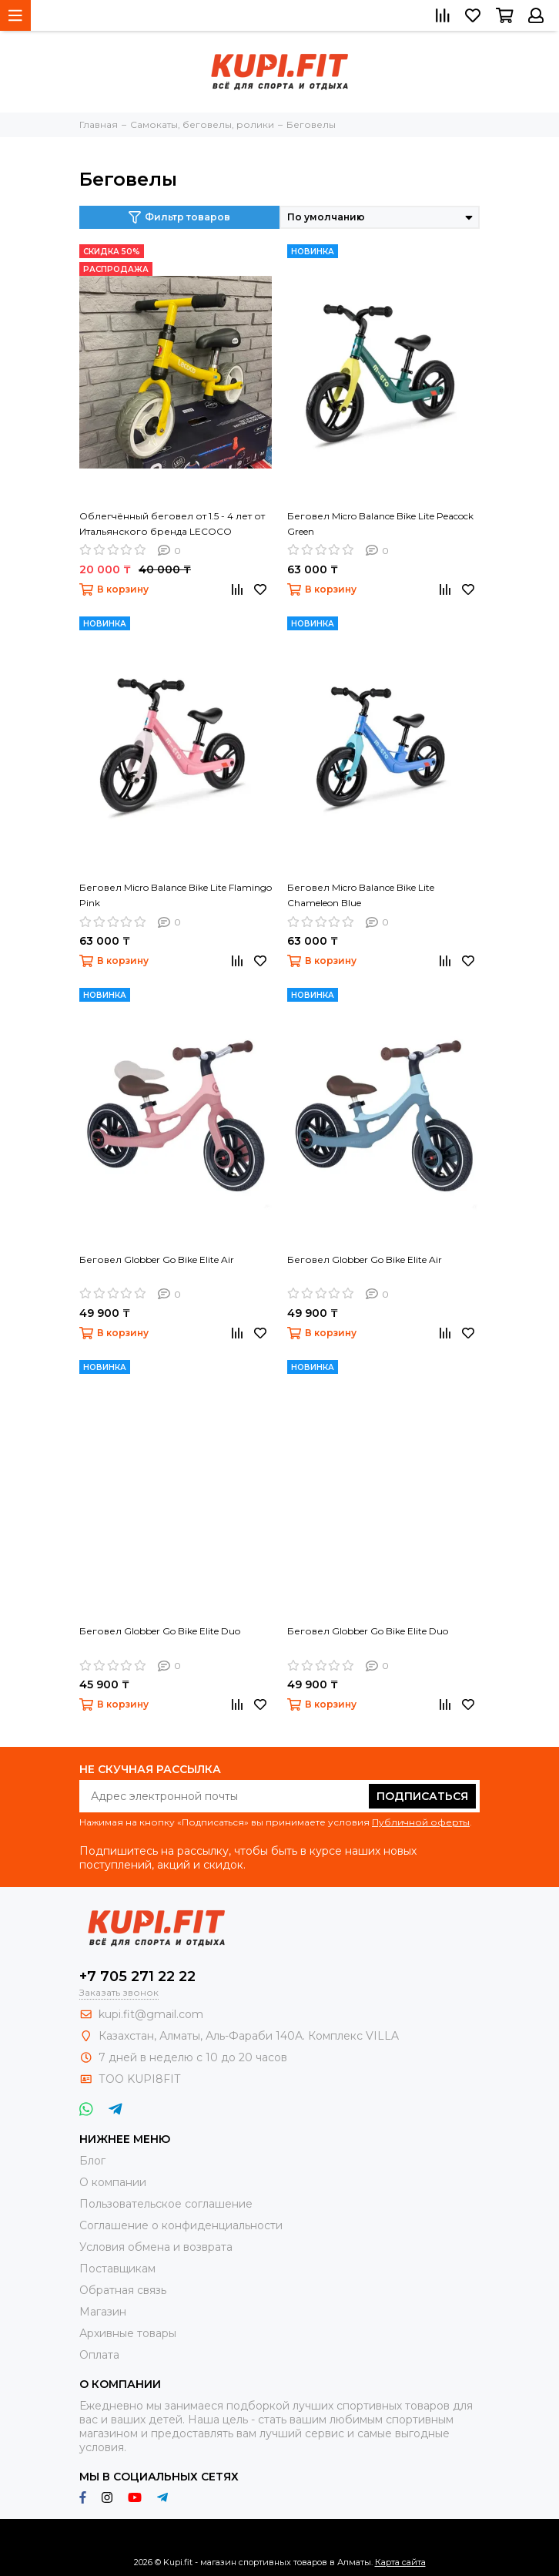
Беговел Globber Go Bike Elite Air (156, 1259)
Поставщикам (117, 2268)
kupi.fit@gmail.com (151, 2014)
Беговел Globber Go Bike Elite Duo (159, 1631)
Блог (92, 2161)
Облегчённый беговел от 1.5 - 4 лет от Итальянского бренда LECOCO (172, 523)
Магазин (102, 2312)
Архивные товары (127, 2333)
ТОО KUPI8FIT (141, 2079)
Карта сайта (400, 2562)
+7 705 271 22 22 (137, 1976)
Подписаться (422, 1796)
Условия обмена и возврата (156, 2247)
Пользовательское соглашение (166, 2204)
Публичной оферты (421, 1822)
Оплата (99, 2355)
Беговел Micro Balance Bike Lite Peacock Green (380, 523)
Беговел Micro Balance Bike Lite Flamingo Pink (175, 895)
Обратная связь (122, 2290)
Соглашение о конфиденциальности (181, 2225)
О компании (112, 2182)
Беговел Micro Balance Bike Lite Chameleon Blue (360, 895)
